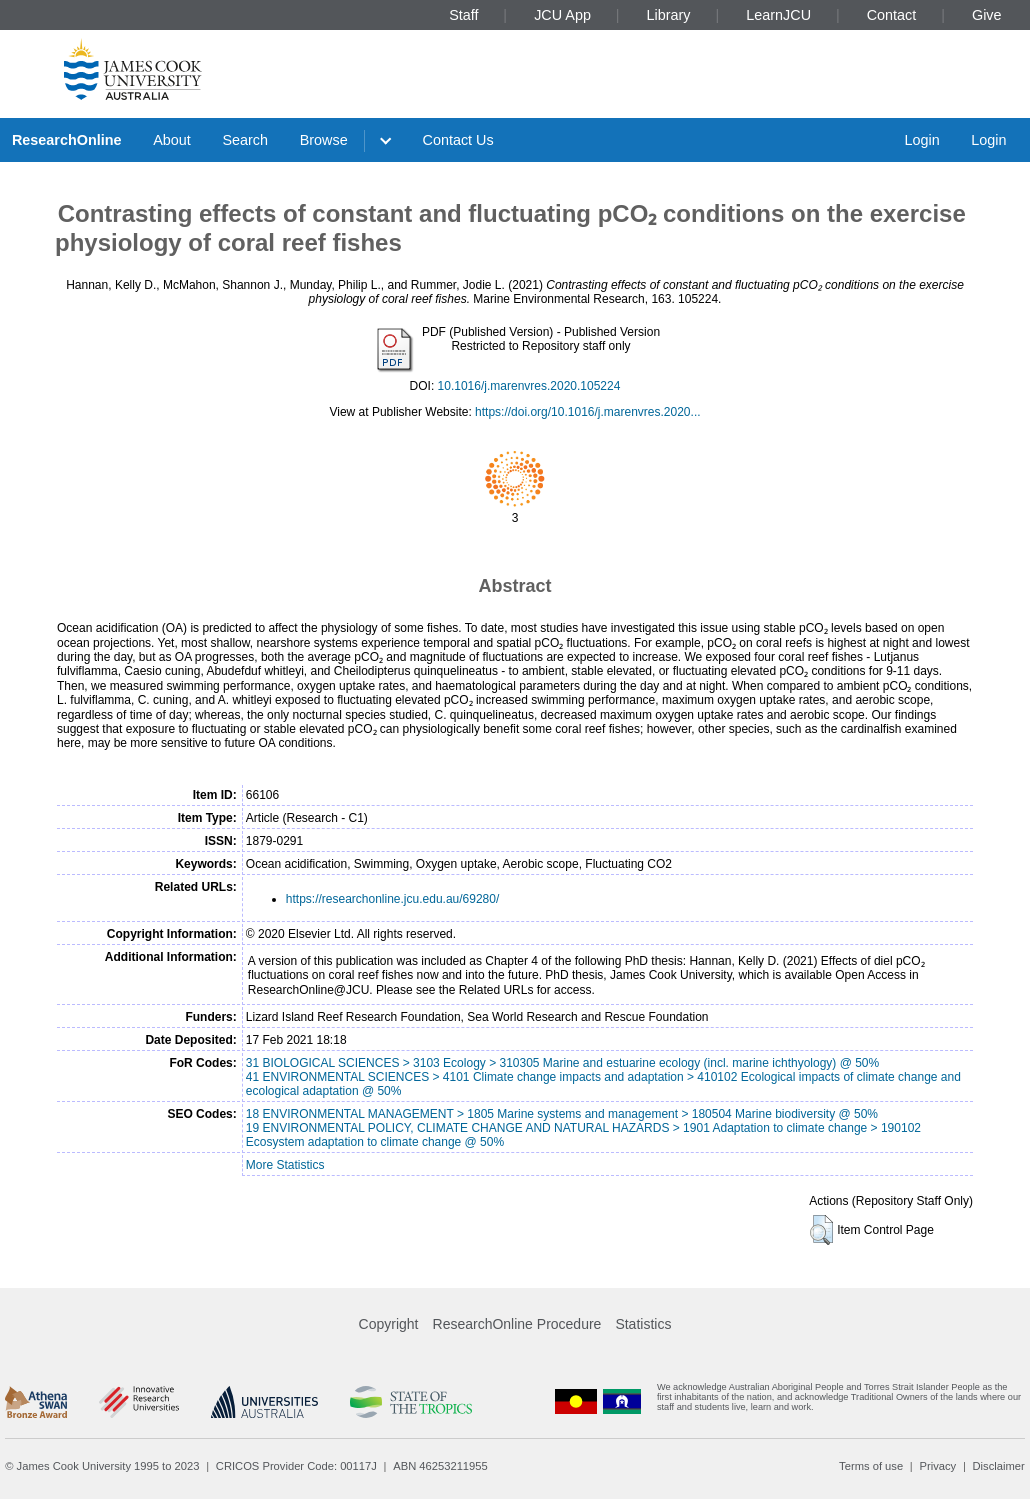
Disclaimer (999, 1466)
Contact (892, 15)
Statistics (643, 1324)
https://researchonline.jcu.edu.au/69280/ (392, 899)
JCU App (562, 15)
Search (245, 140)
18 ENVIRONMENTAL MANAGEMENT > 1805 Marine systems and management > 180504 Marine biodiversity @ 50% (562, 1114)
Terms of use (871, 1466)
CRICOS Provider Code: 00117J (296, 1466)
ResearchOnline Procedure (517, 1324)
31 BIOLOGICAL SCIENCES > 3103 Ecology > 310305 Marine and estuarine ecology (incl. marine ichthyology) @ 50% (562, 1063)
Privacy (937, 1466)
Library (669, 15)
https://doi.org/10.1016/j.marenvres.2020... (587, 412)
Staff (463, 15)
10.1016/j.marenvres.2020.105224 (529, 386)
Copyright (389, 1324)
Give (987, 15)
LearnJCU (778, 15)
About (172, 140)
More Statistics (285, 1165)
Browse (324, 140)
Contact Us (458, 140)
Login (921, 140)
